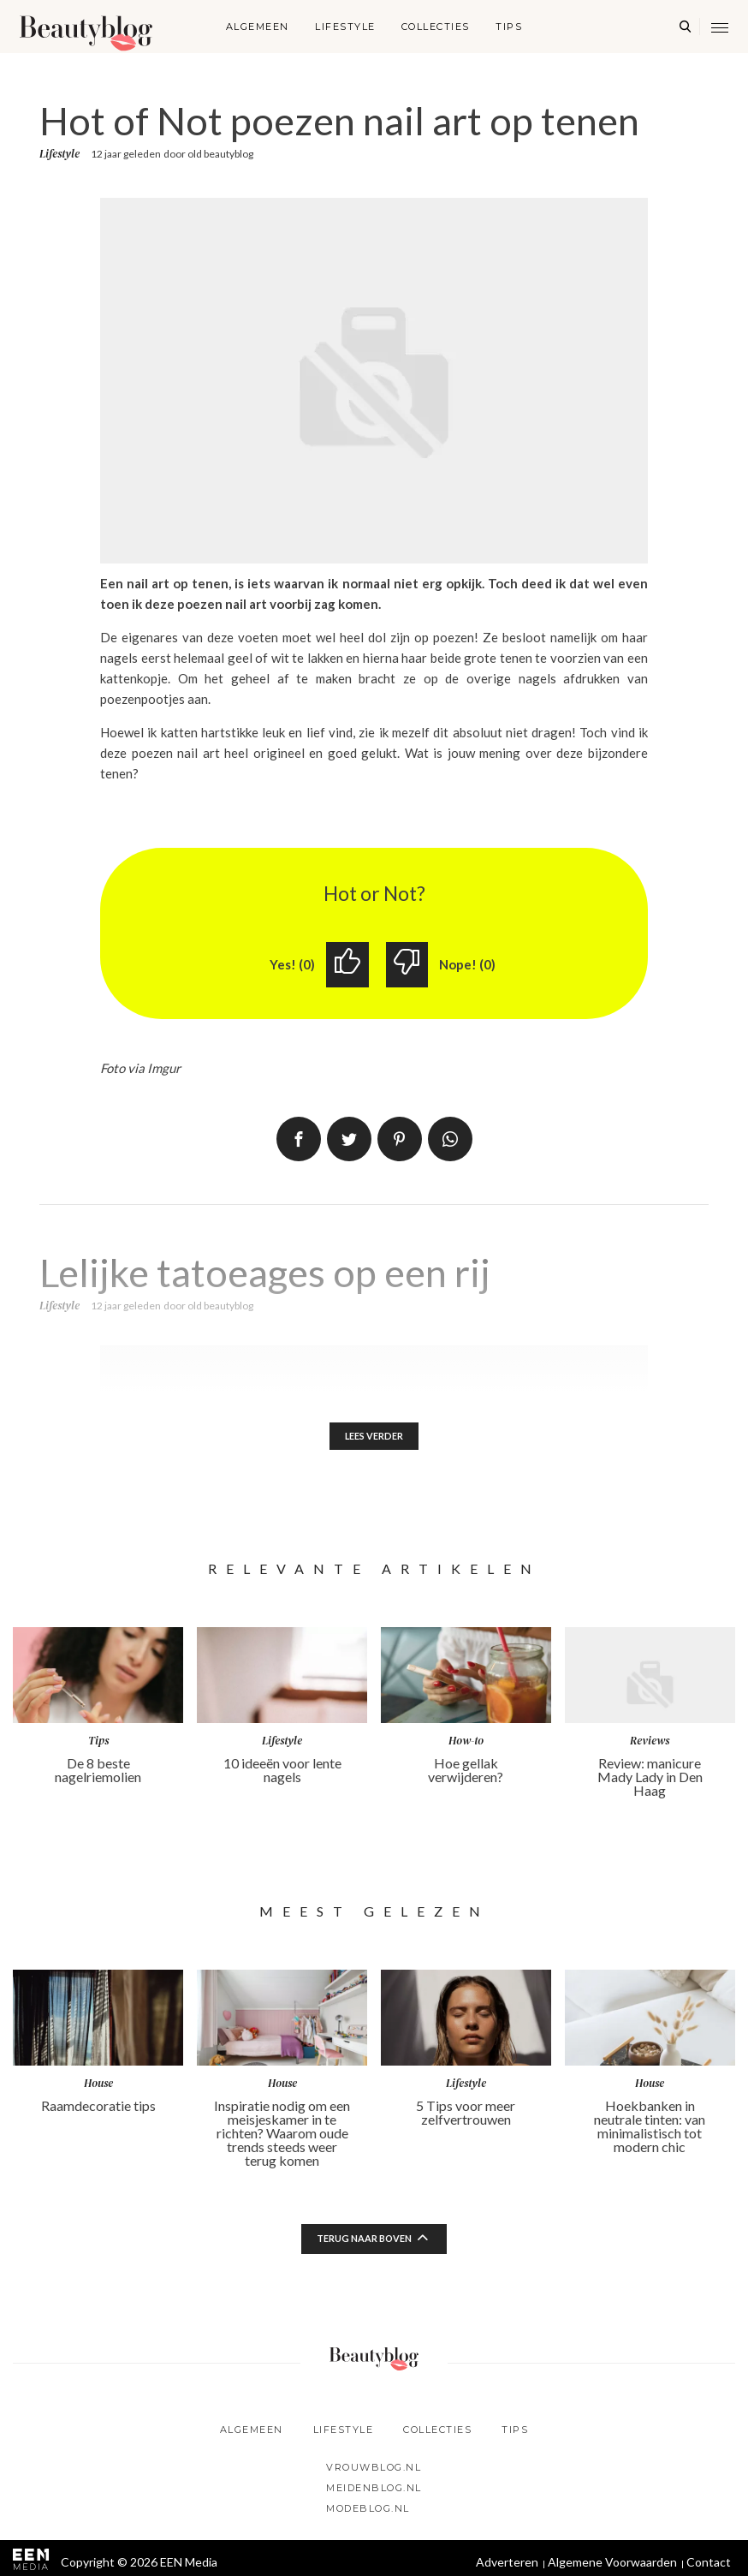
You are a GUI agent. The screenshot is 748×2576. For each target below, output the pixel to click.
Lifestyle (345, 27)
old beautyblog (220, 153)
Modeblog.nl (368, 2513)
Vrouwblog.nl (373, 2472)
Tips (509, 27)
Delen (298, 1140)
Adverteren (507, 2566)
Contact (708, 2566)
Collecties (435, 27)
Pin (399, 1140)
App (450, 1140)
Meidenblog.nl (374, 2492)
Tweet (349, 1140)
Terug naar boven (365, 2243)
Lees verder (374, 1439)
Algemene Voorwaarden (612, 2566)
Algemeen (257, 27)
